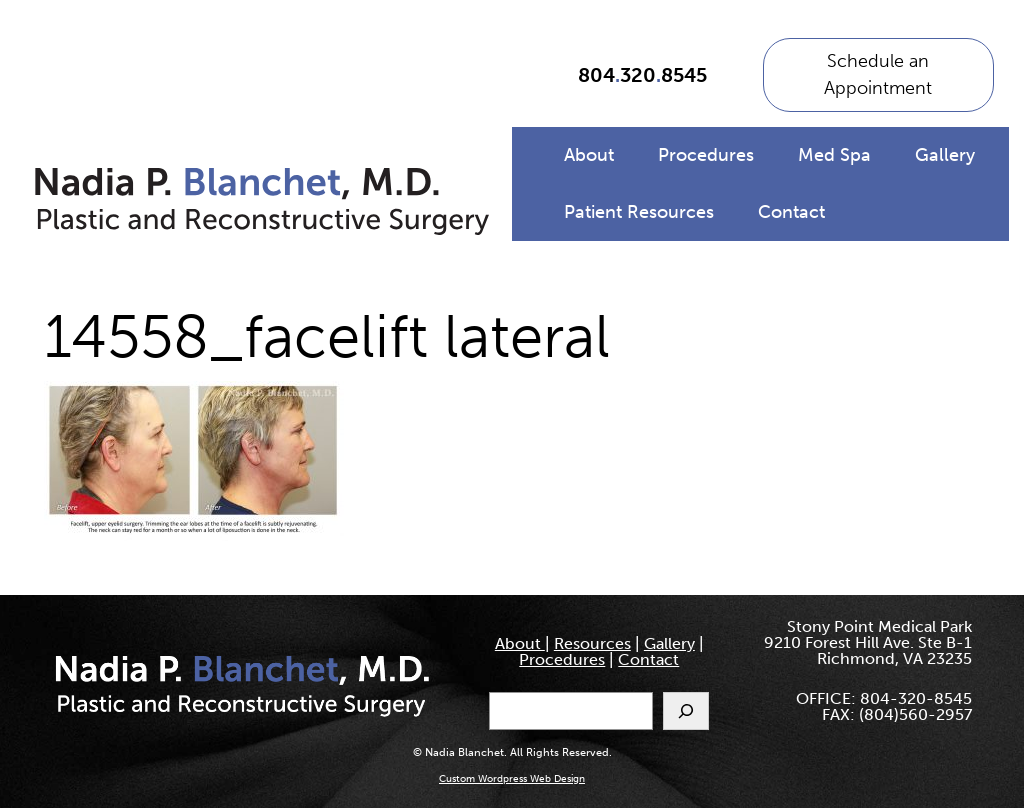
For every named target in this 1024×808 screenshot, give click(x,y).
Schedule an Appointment (878, 74)
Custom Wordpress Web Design (512, 779)
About (589, 155)
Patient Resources (639, 212)
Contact (791, 212)
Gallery (945, 155)
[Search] (686, 711)
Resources (592, 643)
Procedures (706, 155)
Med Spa (834, 155)
